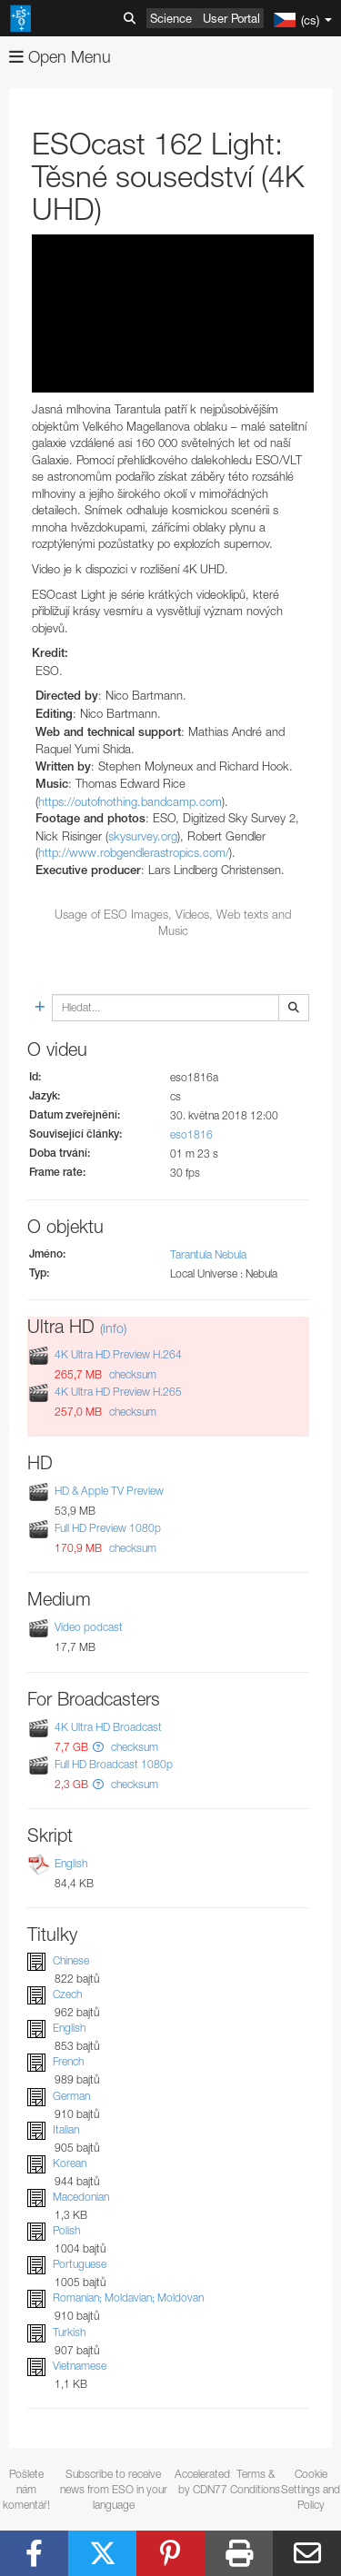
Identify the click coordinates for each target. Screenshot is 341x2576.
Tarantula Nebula (208, 1254)
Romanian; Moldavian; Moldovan (128, 2297)
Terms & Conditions (255, 2481)
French (68, 2061)
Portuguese (79, 2264)
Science (171, 18)
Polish (66, 2230)
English (71, 1863)
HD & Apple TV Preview (109, 1490)
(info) (113, 1328)
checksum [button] (131, 1374)
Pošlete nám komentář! (26, 2489)
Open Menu (60, 56)
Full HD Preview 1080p (108, 1528)
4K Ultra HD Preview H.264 (118, 1354)
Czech (67, 1994)
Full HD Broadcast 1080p (114, 1764)
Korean (69, 2163)
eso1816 (191, 1134)
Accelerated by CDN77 (202, 2481)
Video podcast (89, 1628)
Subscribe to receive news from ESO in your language (113, 2489)
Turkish (69, 2332)
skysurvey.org (142, 836)
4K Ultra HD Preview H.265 (118, 1391)
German (71, 2096)
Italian (66, 2129)
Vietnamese (79, 2365)
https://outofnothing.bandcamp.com (130, 801)
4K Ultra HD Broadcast (108, 1727)
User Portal (231, 18)
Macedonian (81, 2196)
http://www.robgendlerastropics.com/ (133, 852)
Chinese (71, 1960)
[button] (98, 1747)
